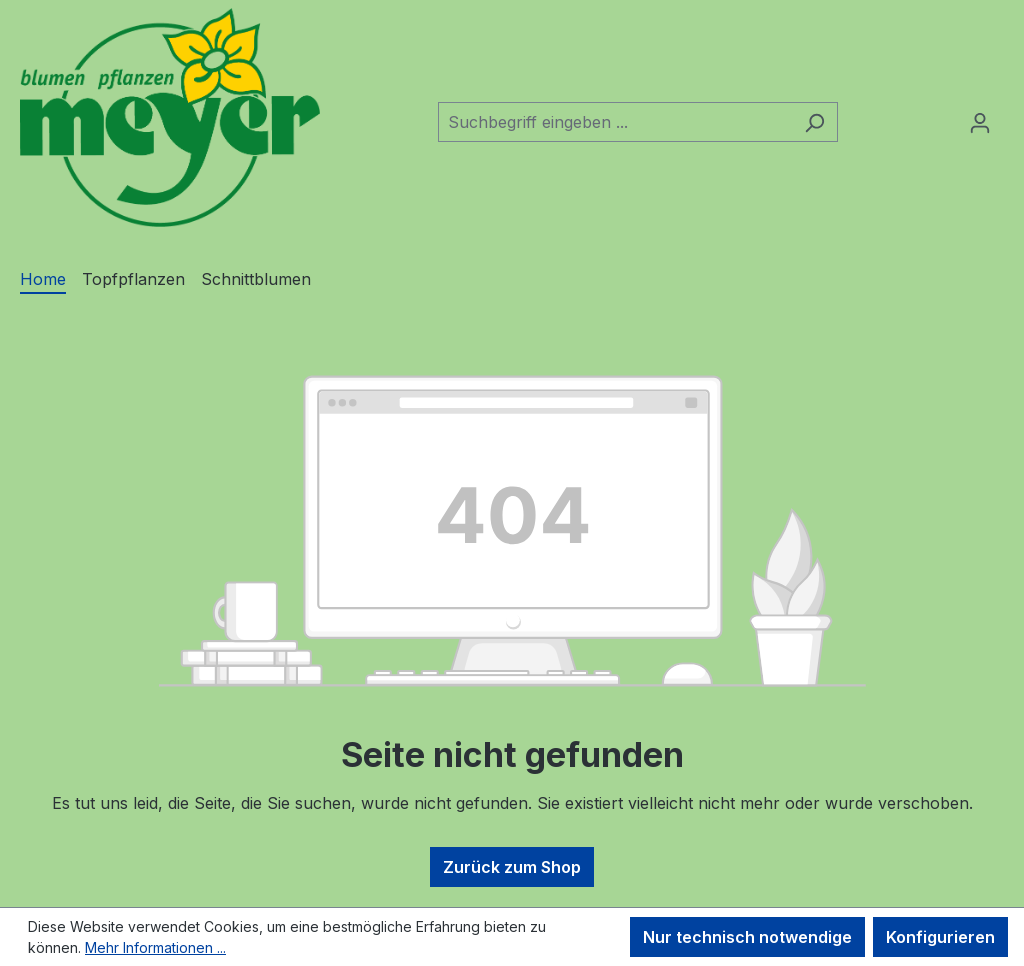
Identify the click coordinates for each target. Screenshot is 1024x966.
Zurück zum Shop (512, 867)
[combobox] (615, 122)
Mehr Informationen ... (155, 947)
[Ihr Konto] (980, 122)
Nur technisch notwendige (747, 937)
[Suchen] (814, 122)
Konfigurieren (940, 937)
